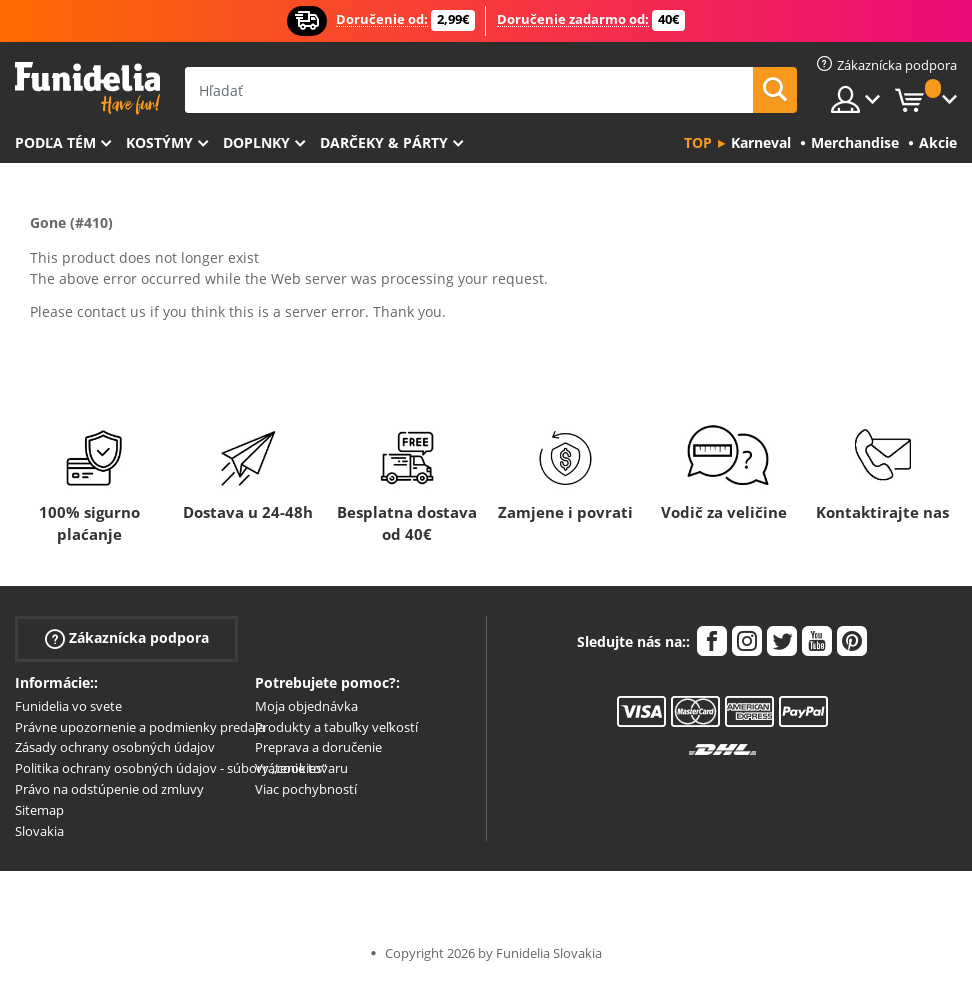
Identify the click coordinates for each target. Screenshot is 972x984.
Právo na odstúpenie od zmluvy (109, 789)
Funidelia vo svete (68, 706)
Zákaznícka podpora (127, 638)
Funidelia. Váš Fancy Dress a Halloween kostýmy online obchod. (87, 88)
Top (698, 142)
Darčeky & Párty (384, 142)
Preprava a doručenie (318, 747)
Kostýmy (159, 142)
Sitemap (39, 810)
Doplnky (256, 142)
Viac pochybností (306, 789)
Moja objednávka (306, 706)
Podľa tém (55, 142)
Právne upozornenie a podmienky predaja (140, 727)
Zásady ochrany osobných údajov (115, 747)
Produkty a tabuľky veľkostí (336, 727)
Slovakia (39, 831)
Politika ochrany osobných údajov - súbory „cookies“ (171, 768)
